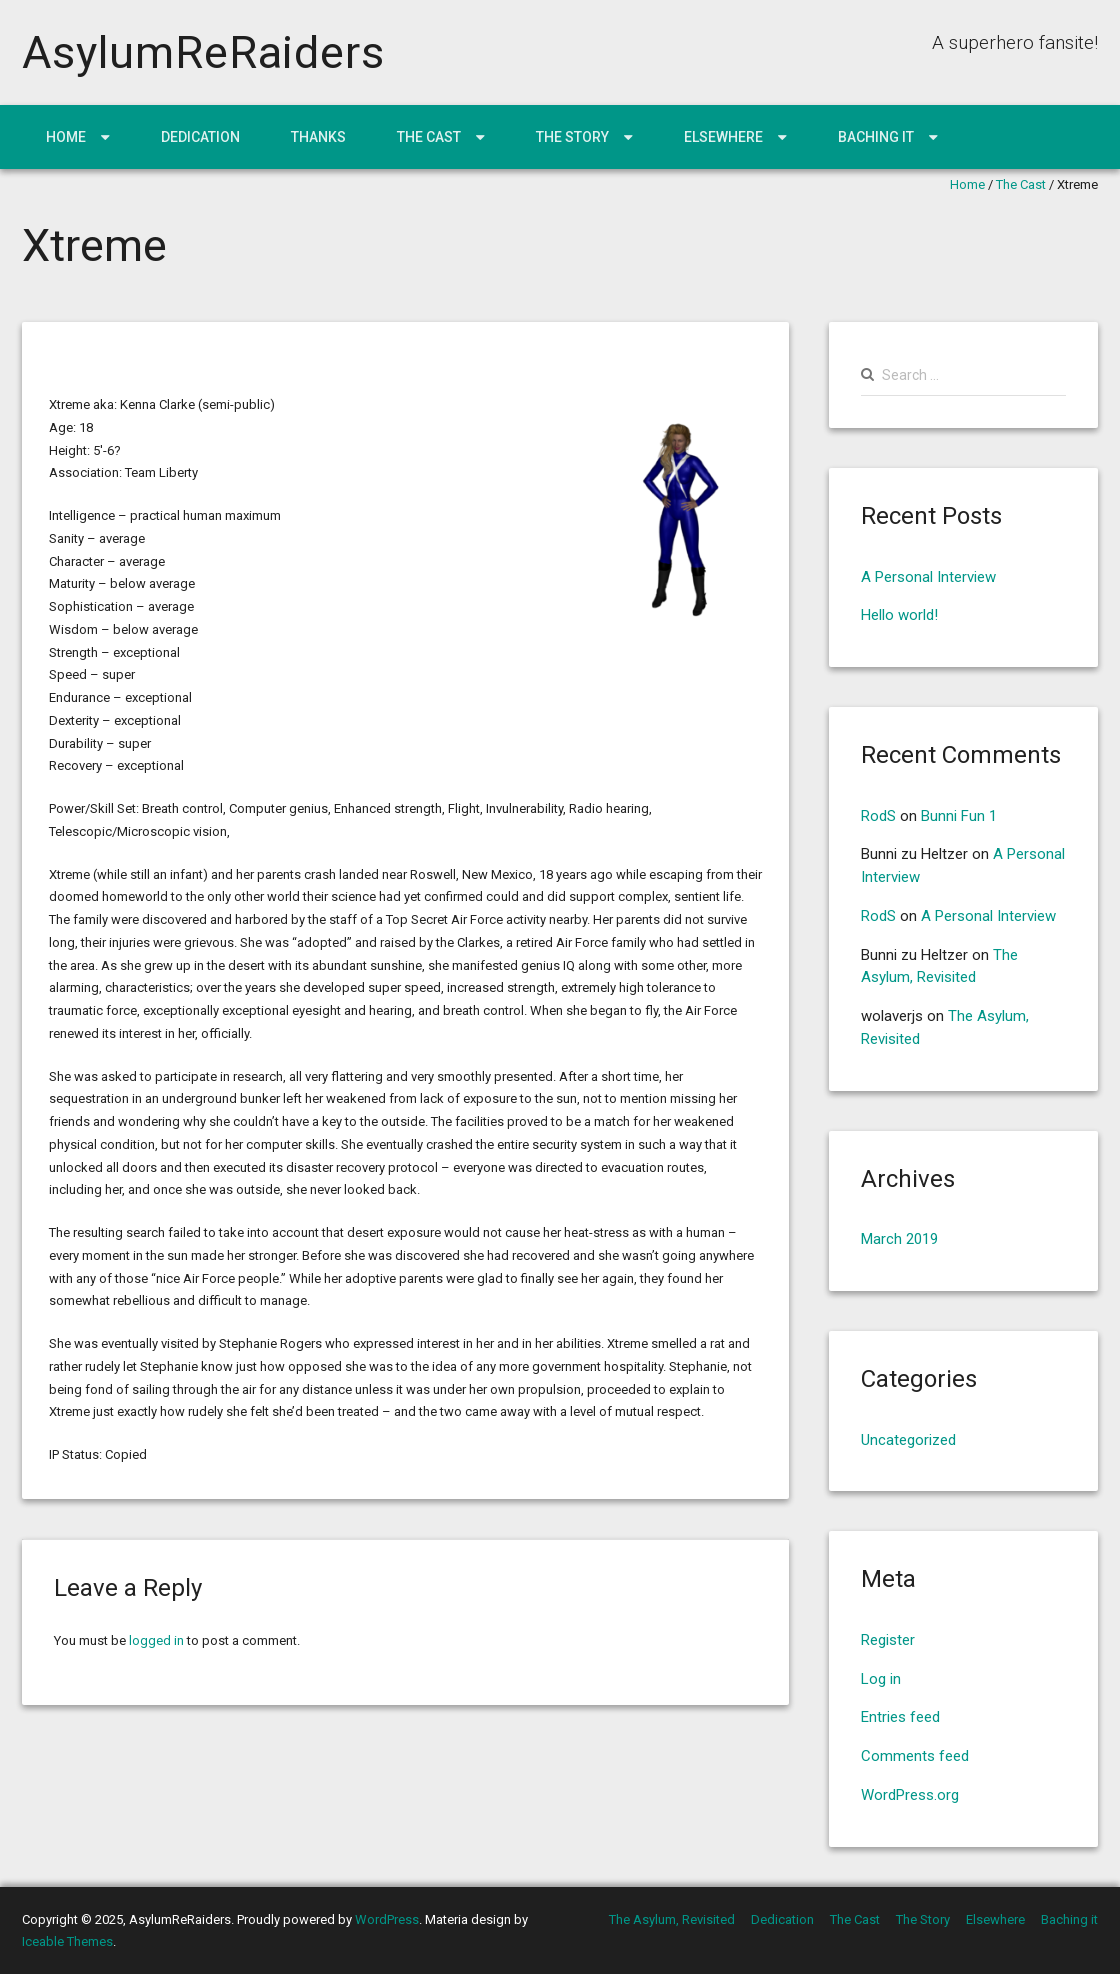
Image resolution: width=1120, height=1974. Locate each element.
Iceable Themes (67, 1941)
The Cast (429, 137)
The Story (572, 137)
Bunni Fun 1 (959, 816)
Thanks (318, 137)
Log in (881, 1679)
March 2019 (899, 1239)
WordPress (387, 1919)
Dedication (200, 137)
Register (888, 1640)
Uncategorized (908, 1440)
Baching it (876, 137)
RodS (878, 816)
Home (66, 137)
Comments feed (915, 1756)
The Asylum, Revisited (672, 1919)
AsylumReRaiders (203, 52)
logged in (156, 1640)
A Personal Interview (928, 577)
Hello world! (899, 615)
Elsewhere (723, 137)
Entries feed (900, 1717)
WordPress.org (910, 1795)
